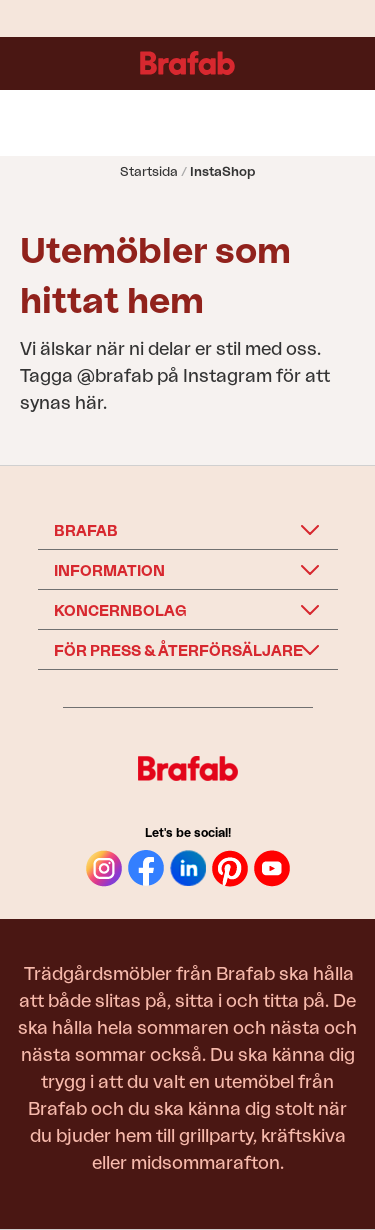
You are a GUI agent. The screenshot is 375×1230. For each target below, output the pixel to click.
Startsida (149, 171)
